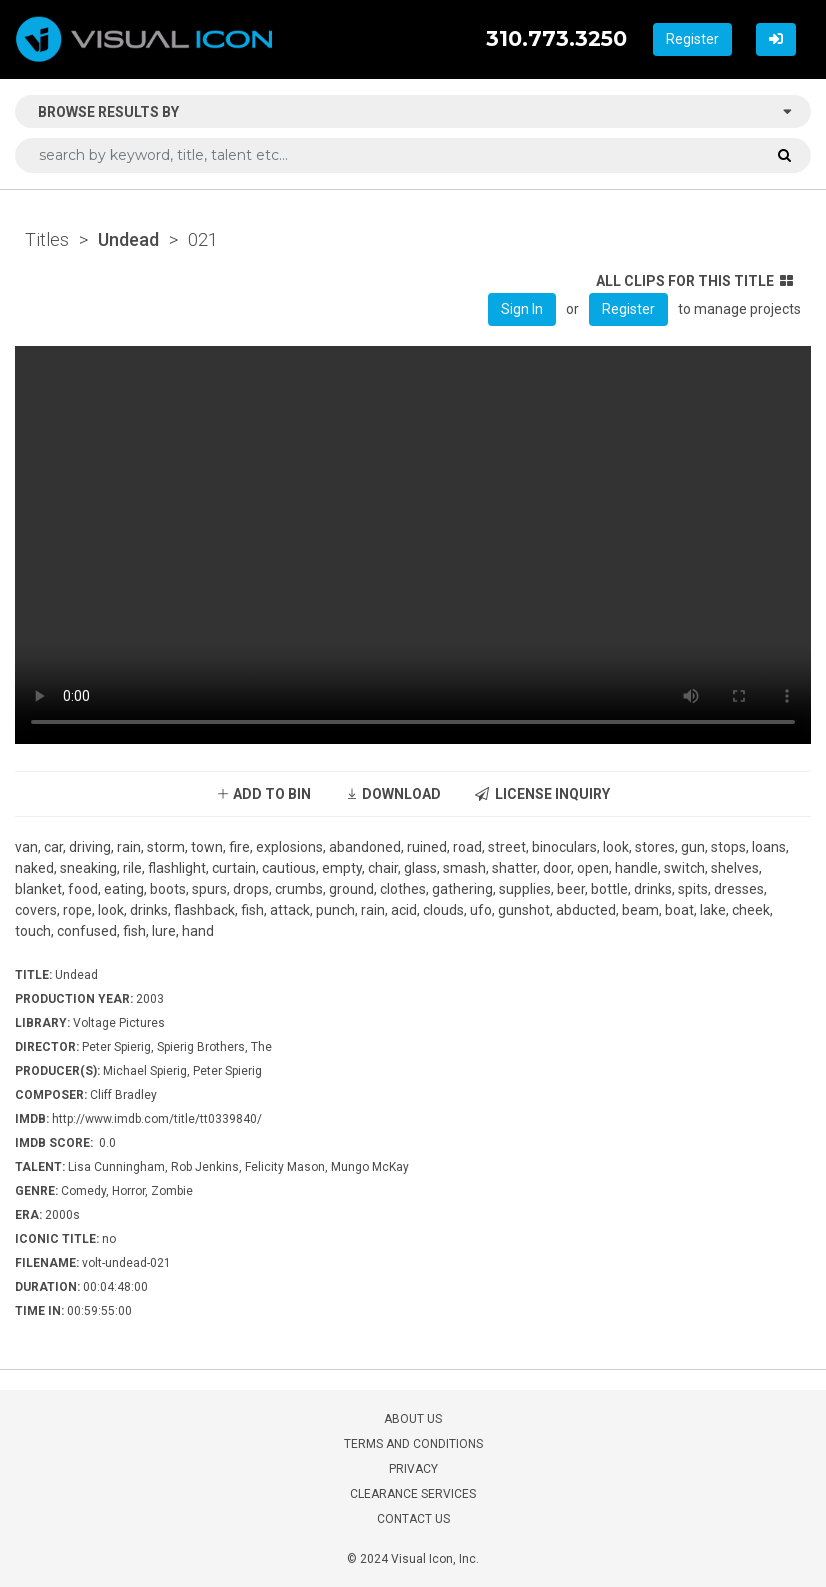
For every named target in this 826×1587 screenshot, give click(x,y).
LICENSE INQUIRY (542, 794)
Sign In (522, 309)
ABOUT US (413, 1419)
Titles (47, 239)
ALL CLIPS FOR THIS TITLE (694, 281)
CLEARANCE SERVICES (413, 1494)
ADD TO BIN (263, 794)
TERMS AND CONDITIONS (413, 1444)
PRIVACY (413, 1469)
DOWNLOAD (393, 794)
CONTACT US (413, 1519)
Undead (128, 239)
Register (692, 39)
